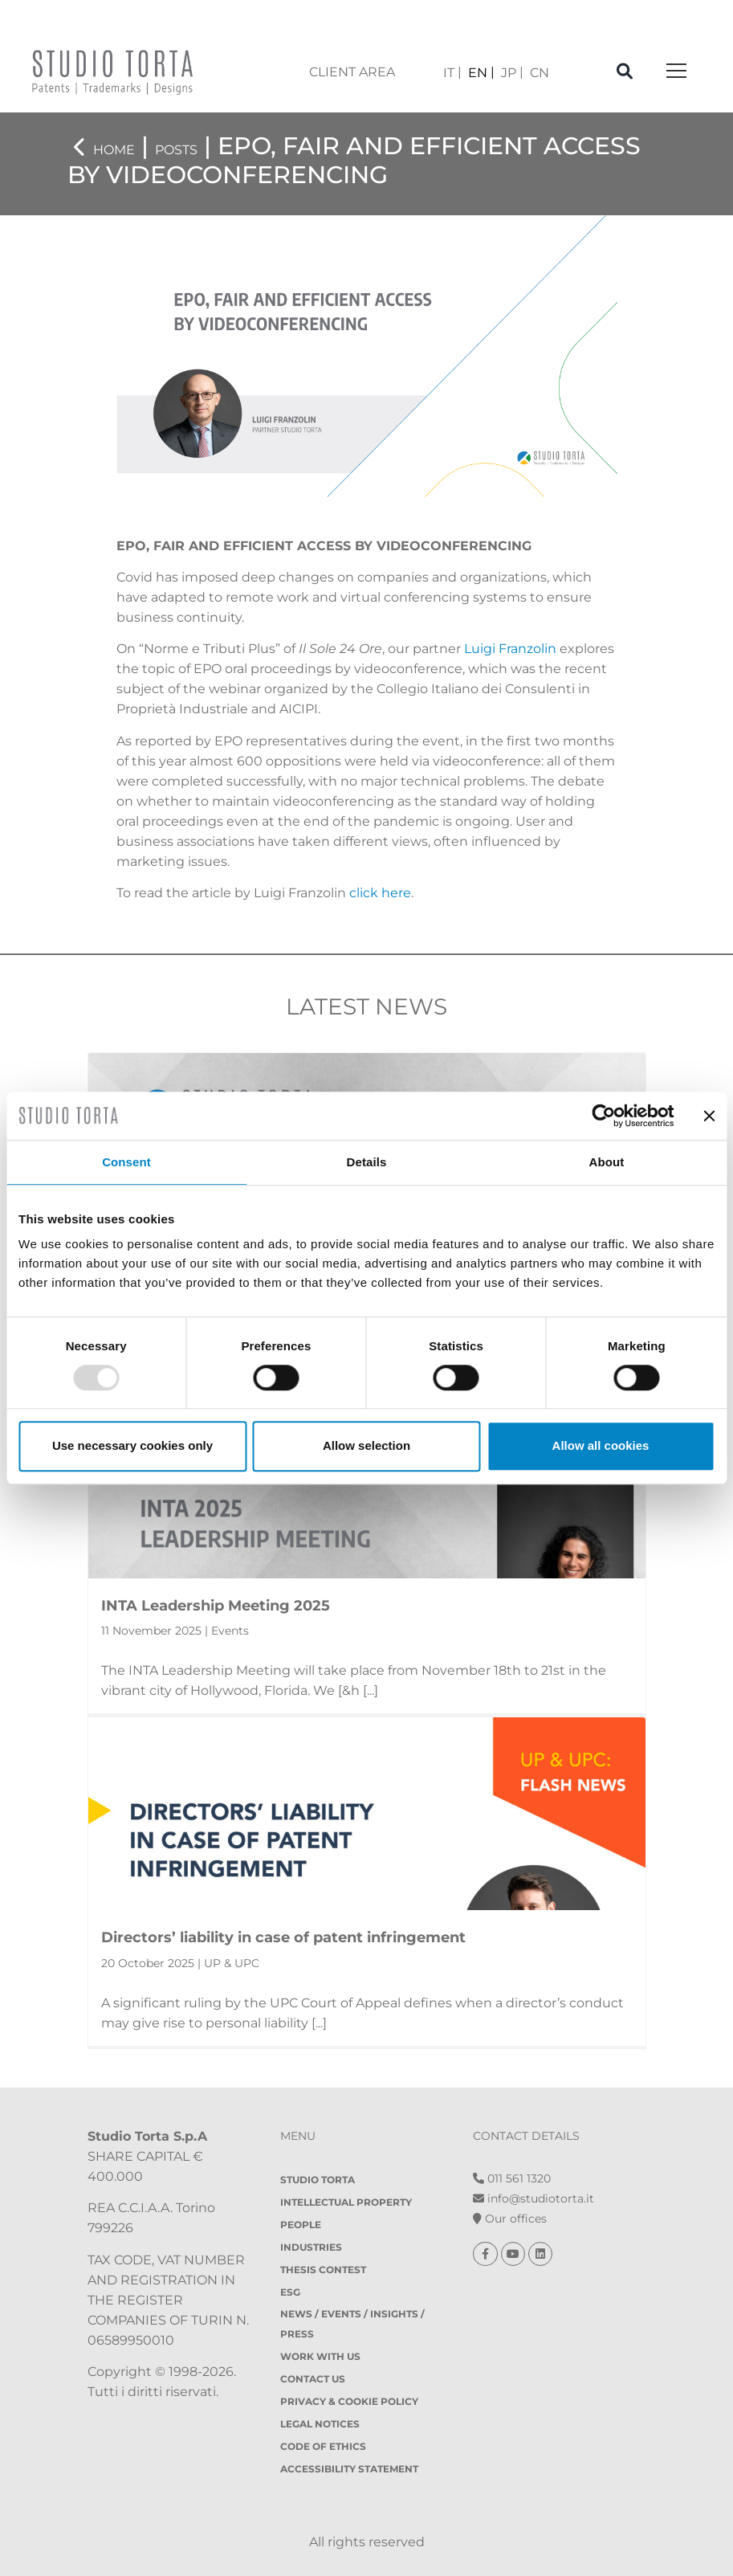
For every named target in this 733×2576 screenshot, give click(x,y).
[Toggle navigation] (676, 72)
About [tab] (607, 1162)
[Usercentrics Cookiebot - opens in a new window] (603, 1116)
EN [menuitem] (477, 72)
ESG (290, 2292)
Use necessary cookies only (132, 1445)
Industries (311, 2247)
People (300, 2225)
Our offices (510, 2218)
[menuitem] (452, 73)
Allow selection (366, 1445)
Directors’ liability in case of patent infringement (283, 1937)
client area (352, 72)
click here (380, 892)
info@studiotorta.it (533, 2198)
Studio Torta (317, 2180)
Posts (176, 149)
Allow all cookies (601, 1445)
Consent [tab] (126, 1162)
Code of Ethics (323, 2446)
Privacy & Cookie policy (349, 2401)
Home (114, 149)
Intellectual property (346, 2202)
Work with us (320, 2356)
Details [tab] (367, 1162)
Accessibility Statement (349, 2469)
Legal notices (320, 2424)
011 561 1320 (512, 2178)
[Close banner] (709, 1115)
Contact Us (312, 2379)
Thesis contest (323, 2270)
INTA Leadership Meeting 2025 (215, 1606)
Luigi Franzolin (510, 648)
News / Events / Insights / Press (352, 2324)
